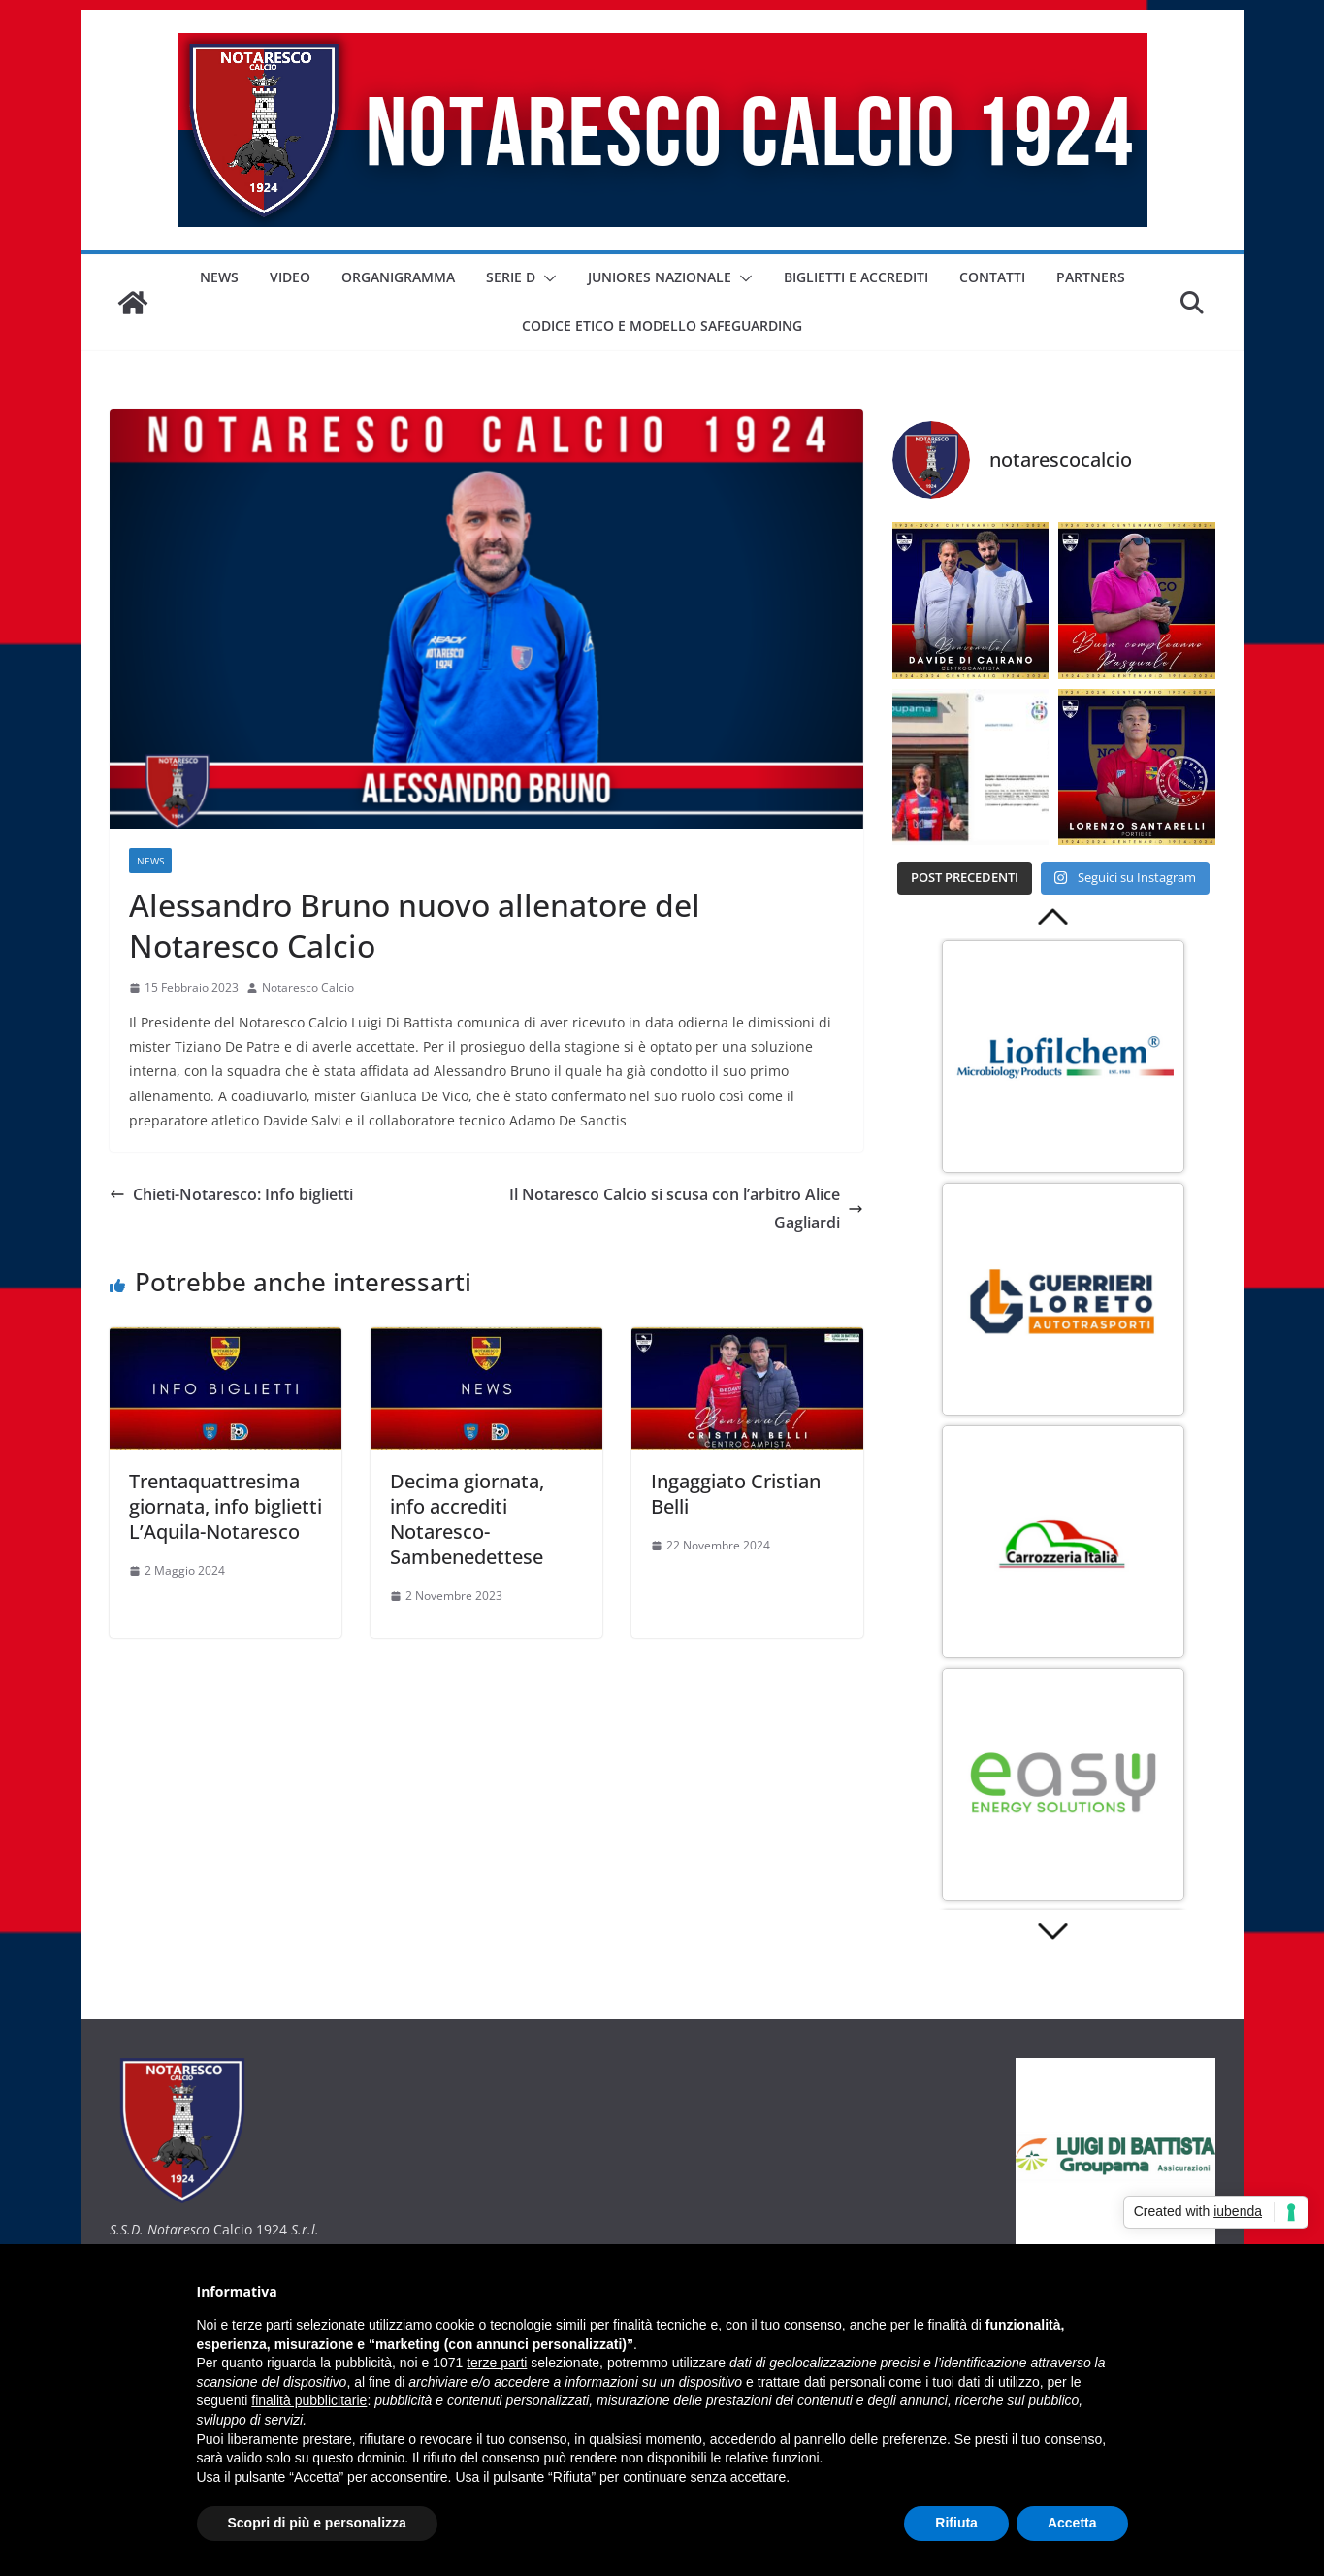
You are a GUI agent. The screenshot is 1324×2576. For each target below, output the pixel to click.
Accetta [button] (1072, 2522)
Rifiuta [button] (956, 2522)
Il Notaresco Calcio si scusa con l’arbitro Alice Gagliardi (686, 1208)
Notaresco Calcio (308, 987)
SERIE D (510, 277)
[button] (546, 278)
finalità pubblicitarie (309, 2400)
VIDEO (290, 277)
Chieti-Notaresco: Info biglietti (231, 1194)
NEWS (219, 277)
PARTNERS (1090, 277)
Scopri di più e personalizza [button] (317, 2522)
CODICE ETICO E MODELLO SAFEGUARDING (662, 325)
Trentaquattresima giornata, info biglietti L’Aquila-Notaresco (225, 1506)
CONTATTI (992, 277)
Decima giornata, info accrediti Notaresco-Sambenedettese (467, 1519)
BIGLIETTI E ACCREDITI (856, 277)
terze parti (497, 2362)
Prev (1054, 916)
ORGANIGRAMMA (398, 277)
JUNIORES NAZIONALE (659, 277)
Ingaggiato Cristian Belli (736, 1493)
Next (1054, 1932)
